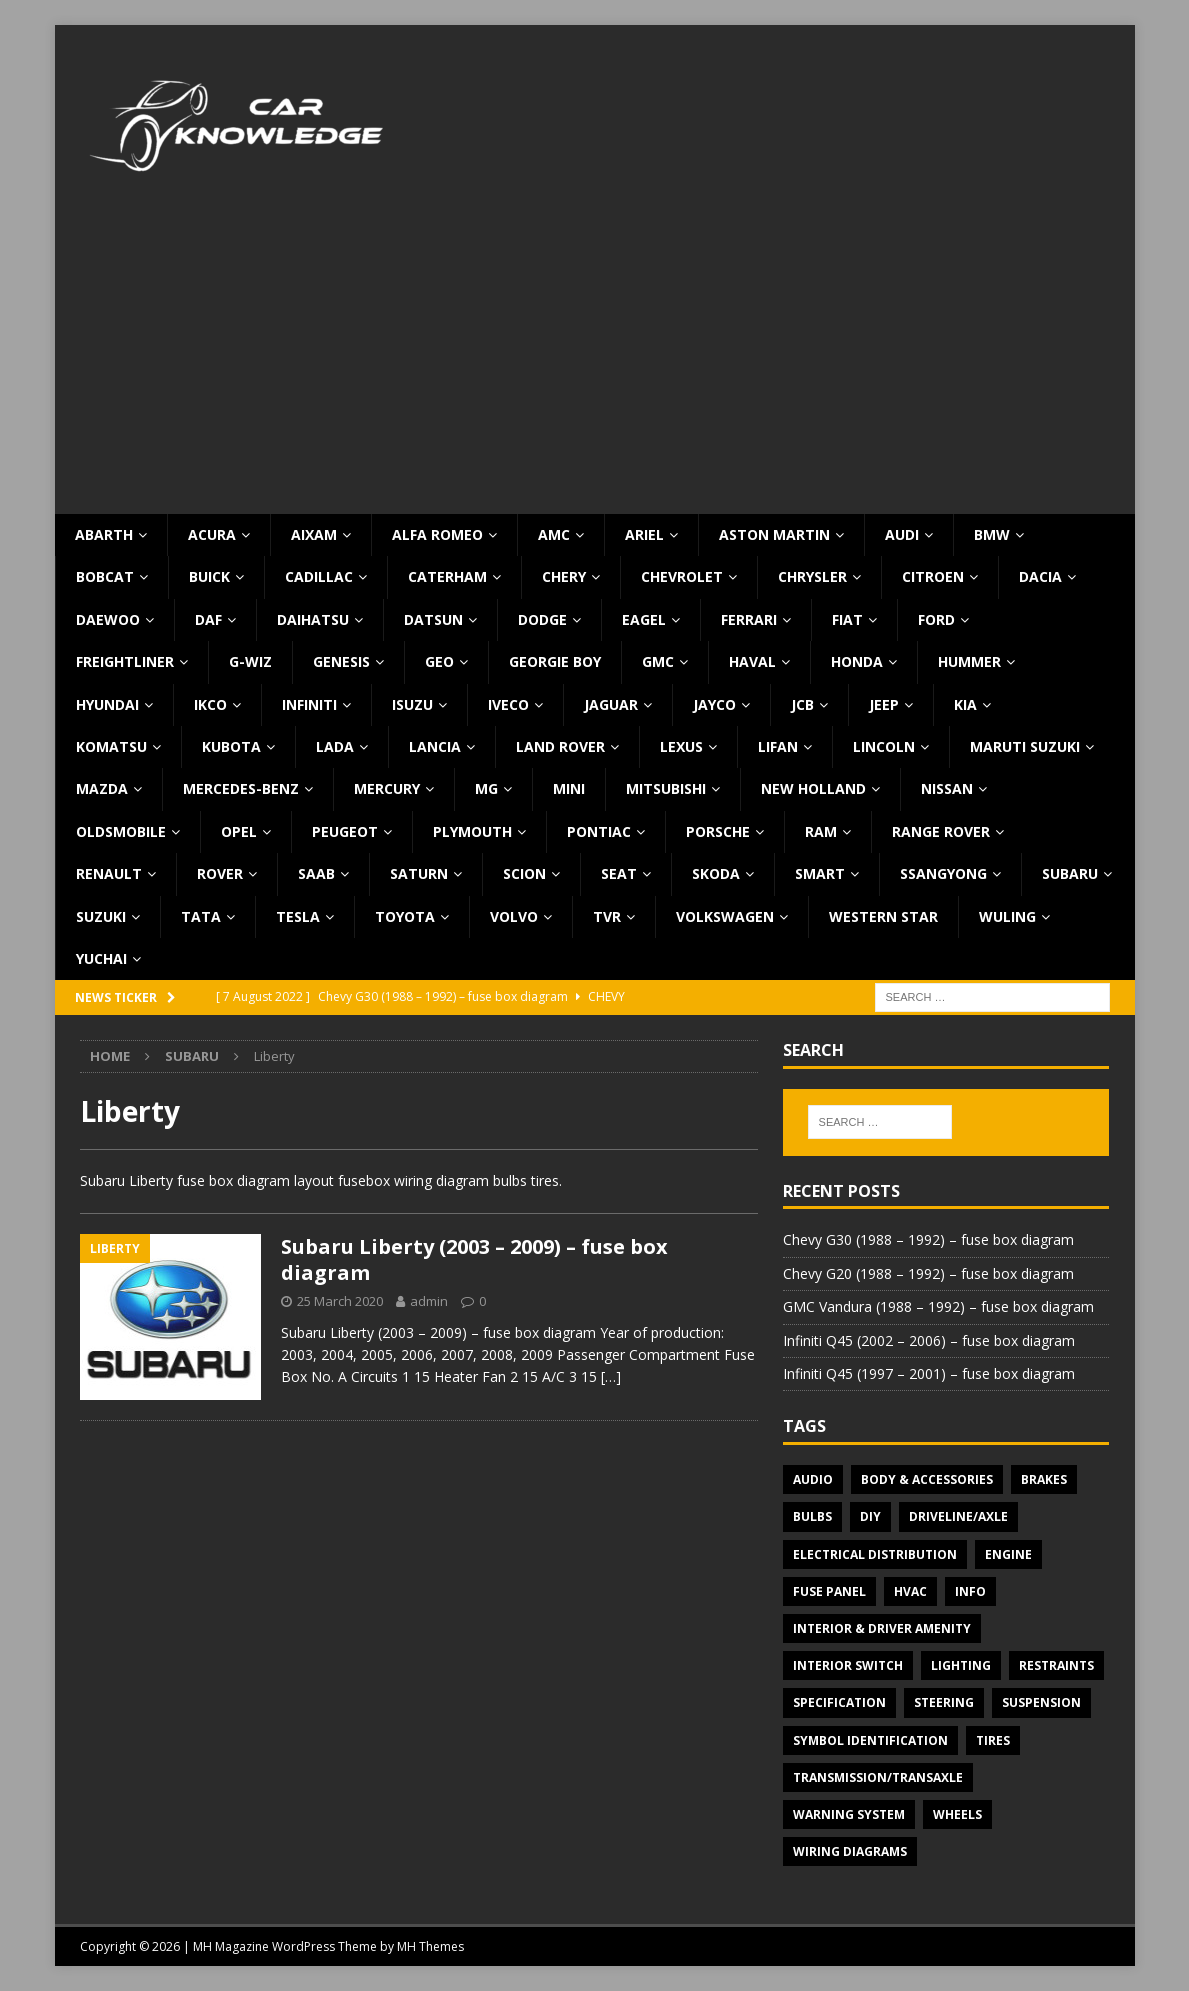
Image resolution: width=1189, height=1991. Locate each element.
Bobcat (105, 576)
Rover (220, 873)
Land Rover (560, 746)
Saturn (419, 873)
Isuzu (412, 704)
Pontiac (599, 831)
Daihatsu (313, 619)
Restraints (1056, 1665)
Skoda (716, 873)
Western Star (883, 916)
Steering (944, 1702)
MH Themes (430, 1946)
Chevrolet (682, 576)
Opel (239, 831)
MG (486, 788)
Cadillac (319, 576)
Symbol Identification (870, 1740)
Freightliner (125, 661)
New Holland (813, 788)
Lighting (961, 1665)
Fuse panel (829, 1591)
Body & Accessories (927, 1479)
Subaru (1070, 873)
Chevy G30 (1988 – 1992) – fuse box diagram (928, 1239)
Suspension (1041, 1702)
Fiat (847, 619)
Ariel (644, 534)
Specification (839, 1702)
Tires (993, 1740)
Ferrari (749, 619)
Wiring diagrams (850, 1851)
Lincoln (884, 746)
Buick (209, 576)
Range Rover (941, 831)
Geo (439, 661)
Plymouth (472, 831)
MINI (569, 788)
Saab (316, 873)
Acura (212, 534)
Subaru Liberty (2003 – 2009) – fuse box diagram (474, 1259)
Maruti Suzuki (1025, 746)
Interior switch (848, 1665)
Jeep (884, 704)
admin (429, 1301)
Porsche (718, 831)
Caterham (447, 576)
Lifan (778, 746)
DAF (208, 619)
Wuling (1007, 916)
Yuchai (101, 958)
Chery (564, 576)
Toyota (405, 916)
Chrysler (812, 576)
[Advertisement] (595, 364)
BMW (992, 534)
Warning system (849, 1814)
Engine (1008, 1554)
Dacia (1040, 576)
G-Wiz (250, 661)
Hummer (969, 661)
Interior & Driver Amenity (882, 1628)
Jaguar (611, 704)
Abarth (104, 534)
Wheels (957, 1814)
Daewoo (108, 619)
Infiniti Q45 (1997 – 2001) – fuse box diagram (929, 1373)
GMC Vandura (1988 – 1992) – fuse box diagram (938, 1306)
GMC (658, 661)
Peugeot (345, 831)
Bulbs (812, 1516)
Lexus (681, 746)
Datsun (433, 619)
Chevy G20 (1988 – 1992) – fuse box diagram (928, 1273)
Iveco (508, 704)
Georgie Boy (555, 661)
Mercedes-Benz (241, 788)
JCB (802, 704)
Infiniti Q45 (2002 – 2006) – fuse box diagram (929, 1340)
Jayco (714, 704)
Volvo (514, 916)
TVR (607, 916)
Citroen (933, 576)
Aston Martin (774, 534)
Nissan (947, 788)
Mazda (102, 788)
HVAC (910, 1591)
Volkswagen (725, 916)
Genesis (341, 661)
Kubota (231, 746)
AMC (554, 534)
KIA (965, 704)
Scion (524, 873)
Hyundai (107, 704)
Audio (813, 1479)
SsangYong (943, 873)
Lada (335, 746)
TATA (201, 916)
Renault (109, 873)
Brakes (1044, 1479)
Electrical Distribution (875, 1554)
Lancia (435, 746)
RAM (821, 831)
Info (970, 1591)
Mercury (387, 788)
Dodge (542, 619)
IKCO (210, 704)
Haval (752, 661)
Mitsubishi (666, 788)
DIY (870, 1516)
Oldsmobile (121, 831)
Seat (619, 873)
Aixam (314, 534)
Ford (936, 619)
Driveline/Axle (958, 1516)
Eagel (644, 619)
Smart (820, 873)
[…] (611, 1376)
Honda (857, 661)
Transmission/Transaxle (878, 1777)
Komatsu (111, 746)
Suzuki (101, 916)
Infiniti (309, 704)
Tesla (298, 916)
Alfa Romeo (437, 534)
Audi (902, 534)
